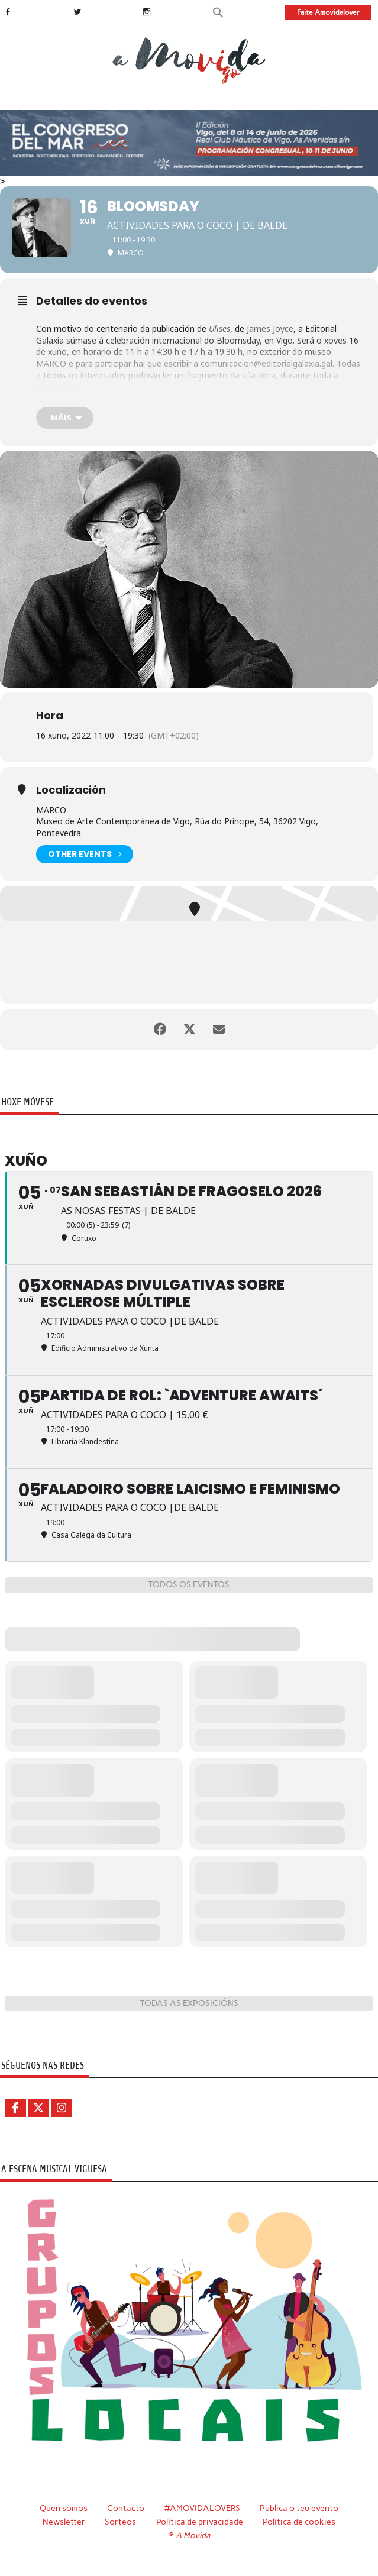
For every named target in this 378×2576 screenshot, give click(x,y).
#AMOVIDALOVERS (202, 2508)
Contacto (125, 2508)
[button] (218, 11)
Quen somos (64, 2508)
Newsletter (64, 2521)
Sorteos (120, 2521)
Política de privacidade (199, 2521)
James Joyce (270, 328)
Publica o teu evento (299, 2508)
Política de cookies (299, 2521)
